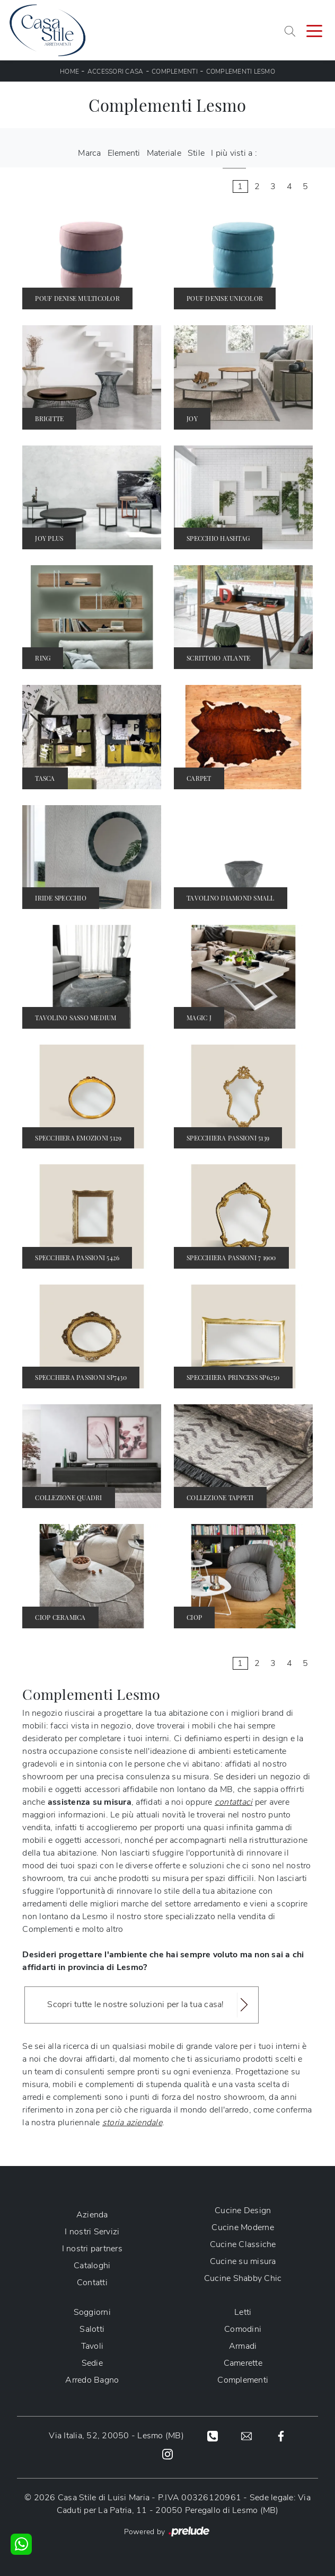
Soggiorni (92, 2312)
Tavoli (92, 2346)
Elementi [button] (124, 153)
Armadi (243, 2346)
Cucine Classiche (243, 2244)
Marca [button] (89, 153)
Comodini (242, 2329)
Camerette (243, 2363)
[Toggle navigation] (314, 30)
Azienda (92, 2215)
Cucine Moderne (242, 2227)
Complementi (175, 71)
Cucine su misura (243, 2261)
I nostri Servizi (92, 2232)
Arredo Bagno (92, 2380)
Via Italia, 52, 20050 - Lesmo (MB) (116, 2435)
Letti (242, 2312)
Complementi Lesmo (240, 71)
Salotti (92, 2329)
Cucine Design (243, 2210)
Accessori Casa (115, 71)
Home (69, 71)
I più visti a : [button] (234, 153)
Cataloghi (92, 2265)
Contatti (92, 2282)
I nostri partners (92, 2248)
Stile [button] (196, 153)
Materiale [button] (164, 153)
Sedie (92, 2363)
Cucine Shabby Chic (243, 2278)
